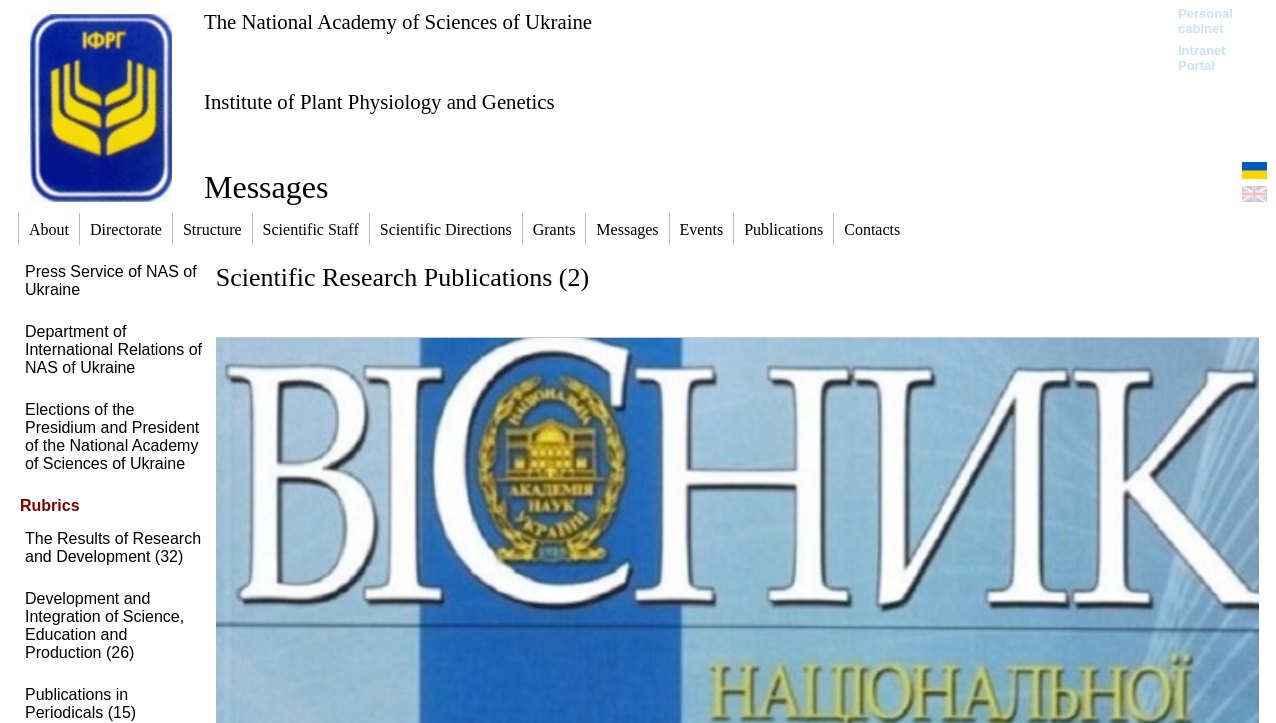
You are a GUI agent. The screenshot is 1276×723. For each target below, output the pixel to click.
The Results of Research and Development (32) (113, 547)
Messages (266, 187)
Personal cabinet (1205, 21)
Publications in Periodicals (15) (80, 703)
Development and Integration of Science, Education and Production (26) (104, 625)
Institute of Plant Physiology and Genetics (379, 101)
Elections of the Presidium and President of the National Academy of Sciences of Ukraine (112, 436)
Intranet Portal (1202, 58)
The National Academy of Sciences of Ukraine (398, 21)
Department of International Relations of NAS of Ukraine (113, 349)
